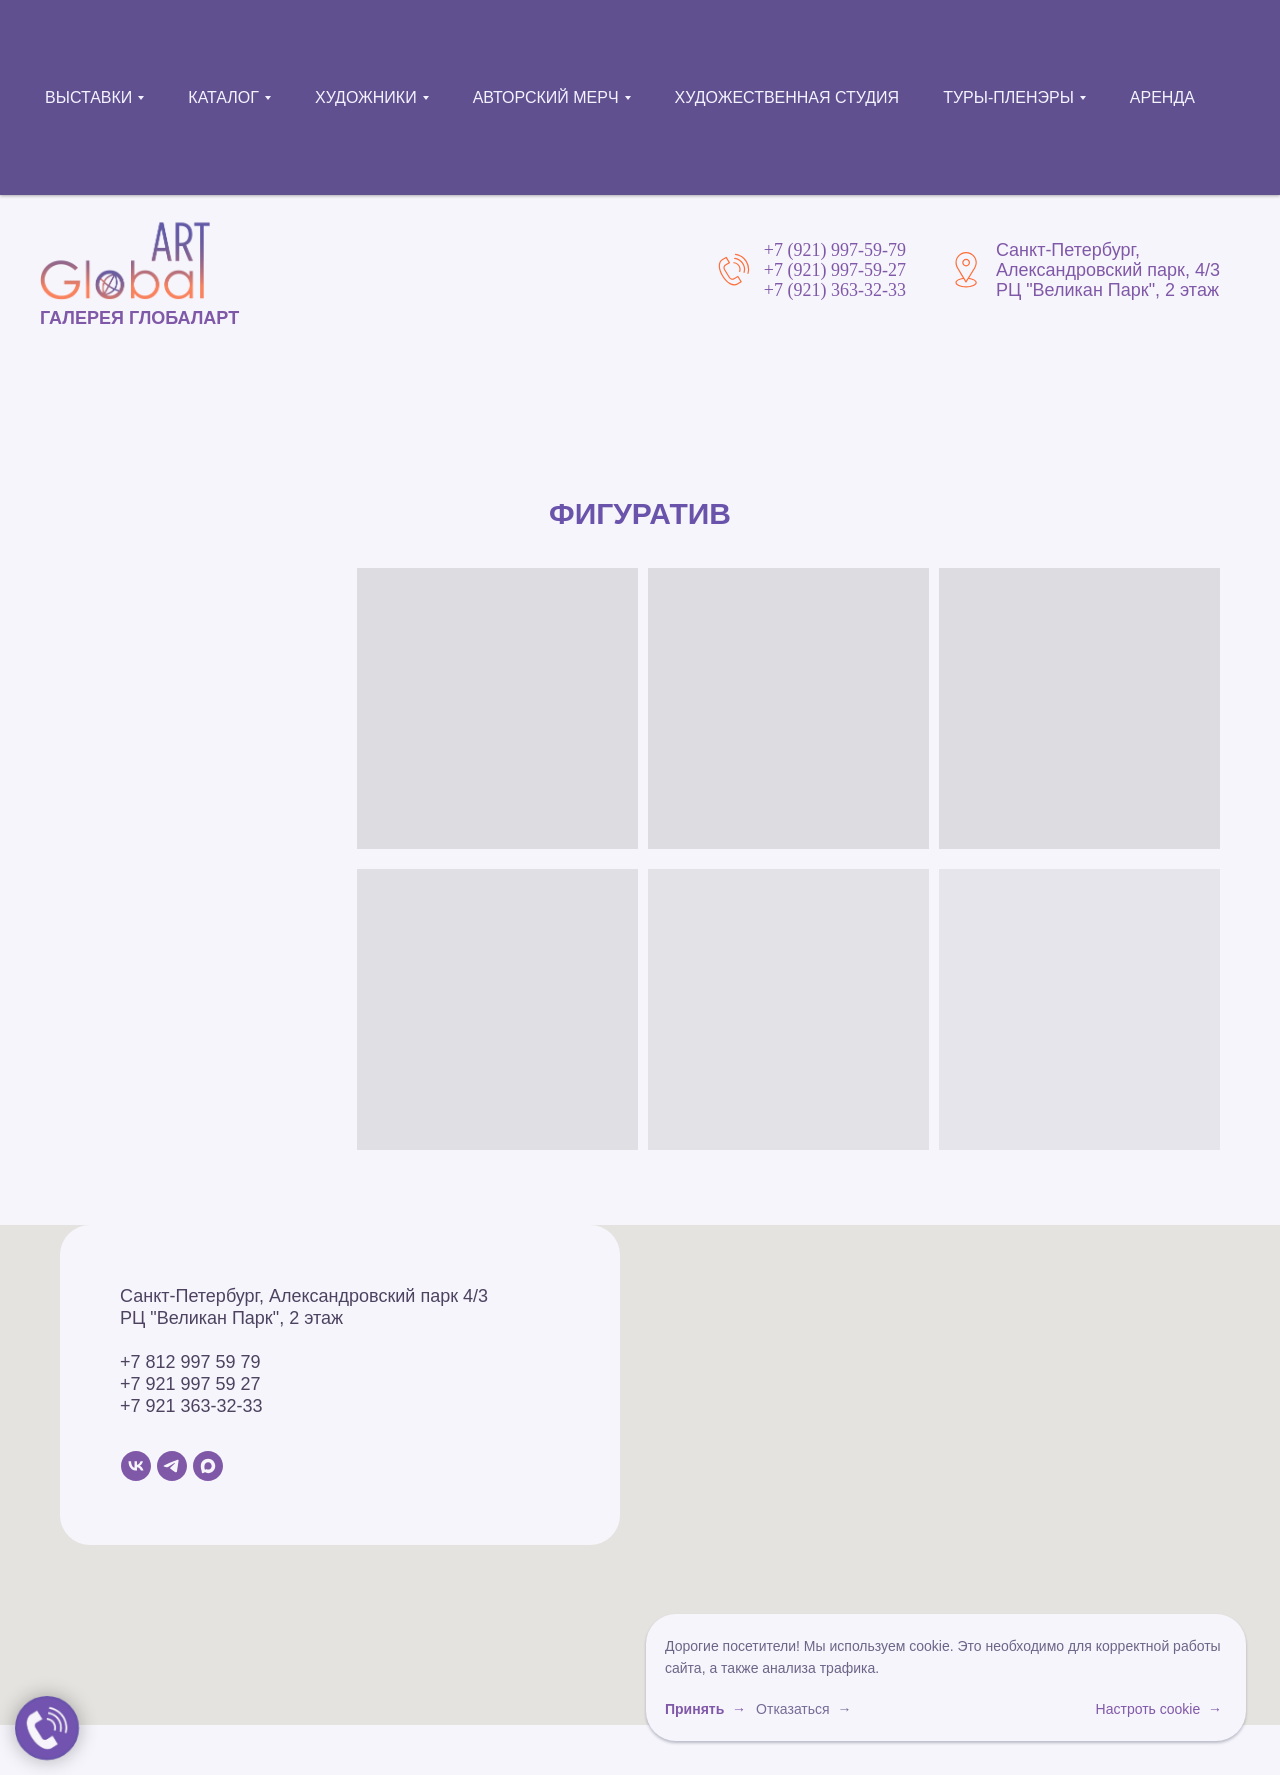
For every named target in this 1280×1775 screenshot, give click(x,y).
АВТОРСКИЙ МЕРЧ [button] (546, 97)
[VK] (136, 1466)
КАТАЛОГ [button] (223, 97)
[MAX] (208, 1466)
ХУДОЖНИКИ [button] (366, 97)
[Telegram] (172, 1466)
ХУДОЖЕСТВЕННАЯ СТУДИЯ (787, 97)
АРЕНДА (1162, 97)
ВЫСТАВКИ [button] (88, 97)
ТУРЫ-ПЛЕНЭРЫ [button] (1008, 97)
